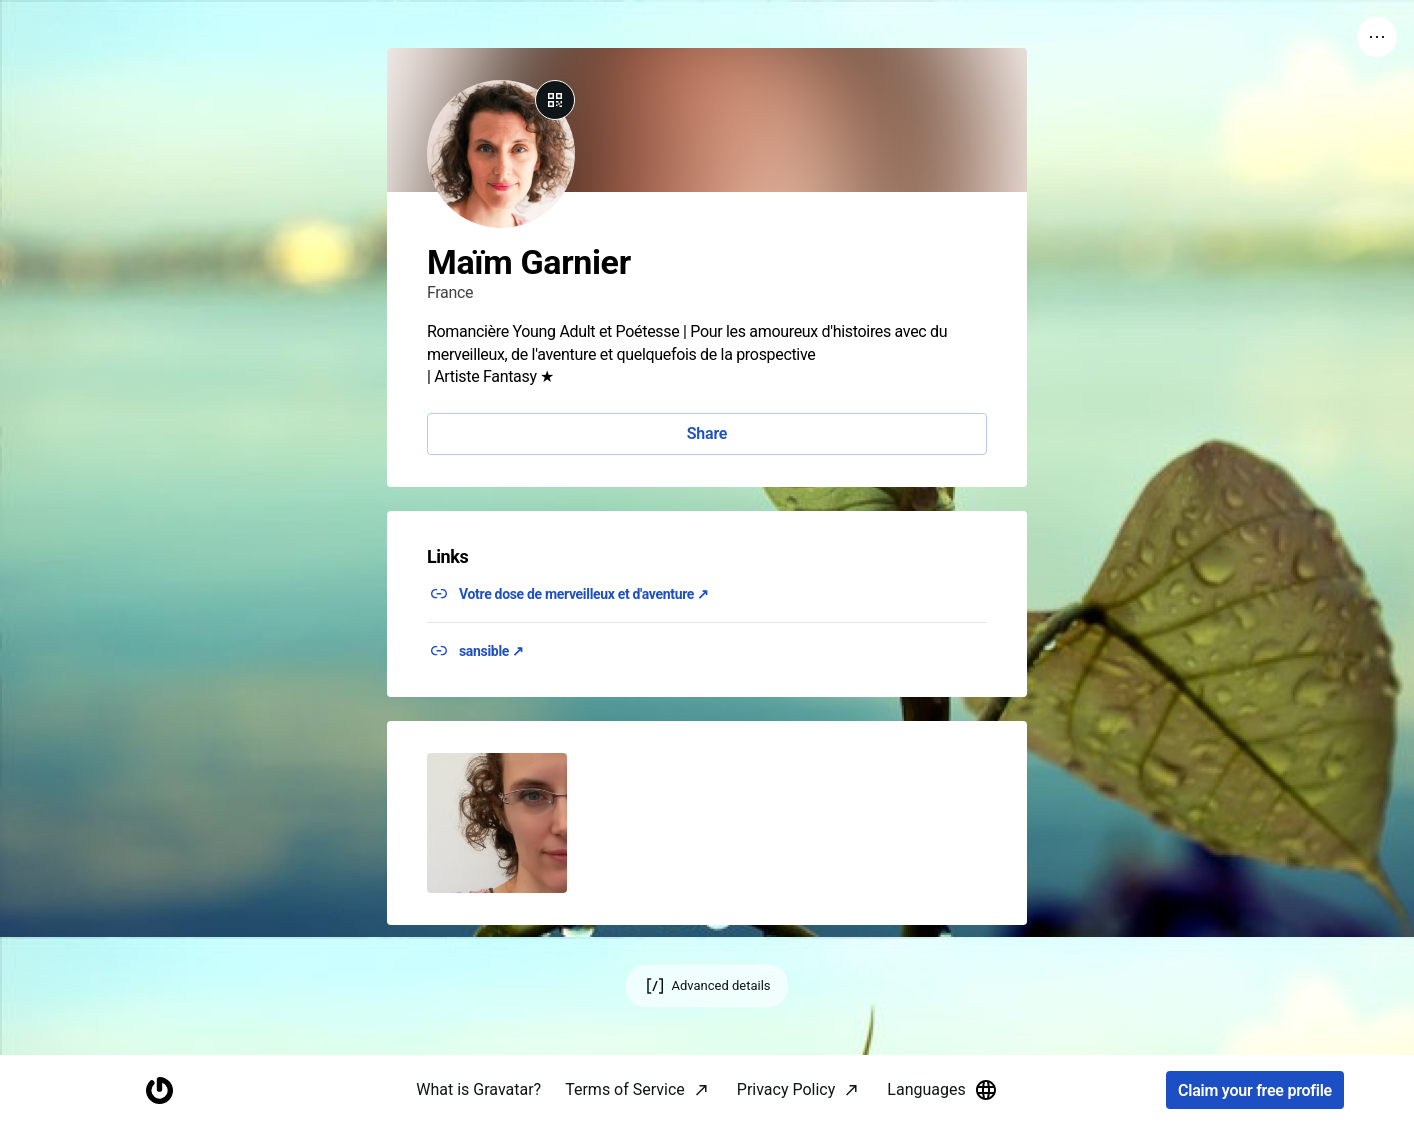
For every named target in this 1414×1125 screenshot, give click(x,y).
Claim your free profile (1255, 1090)
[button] (497, 823)
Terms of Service (625, 1089)
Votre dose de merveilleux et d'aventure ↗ (584, 594)
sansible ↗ (491, 651)
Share (707, 433)
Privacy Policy (786, 1089)
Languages (942, 1090)
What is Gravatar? (478, 1089)
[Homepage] (159, 1090)
